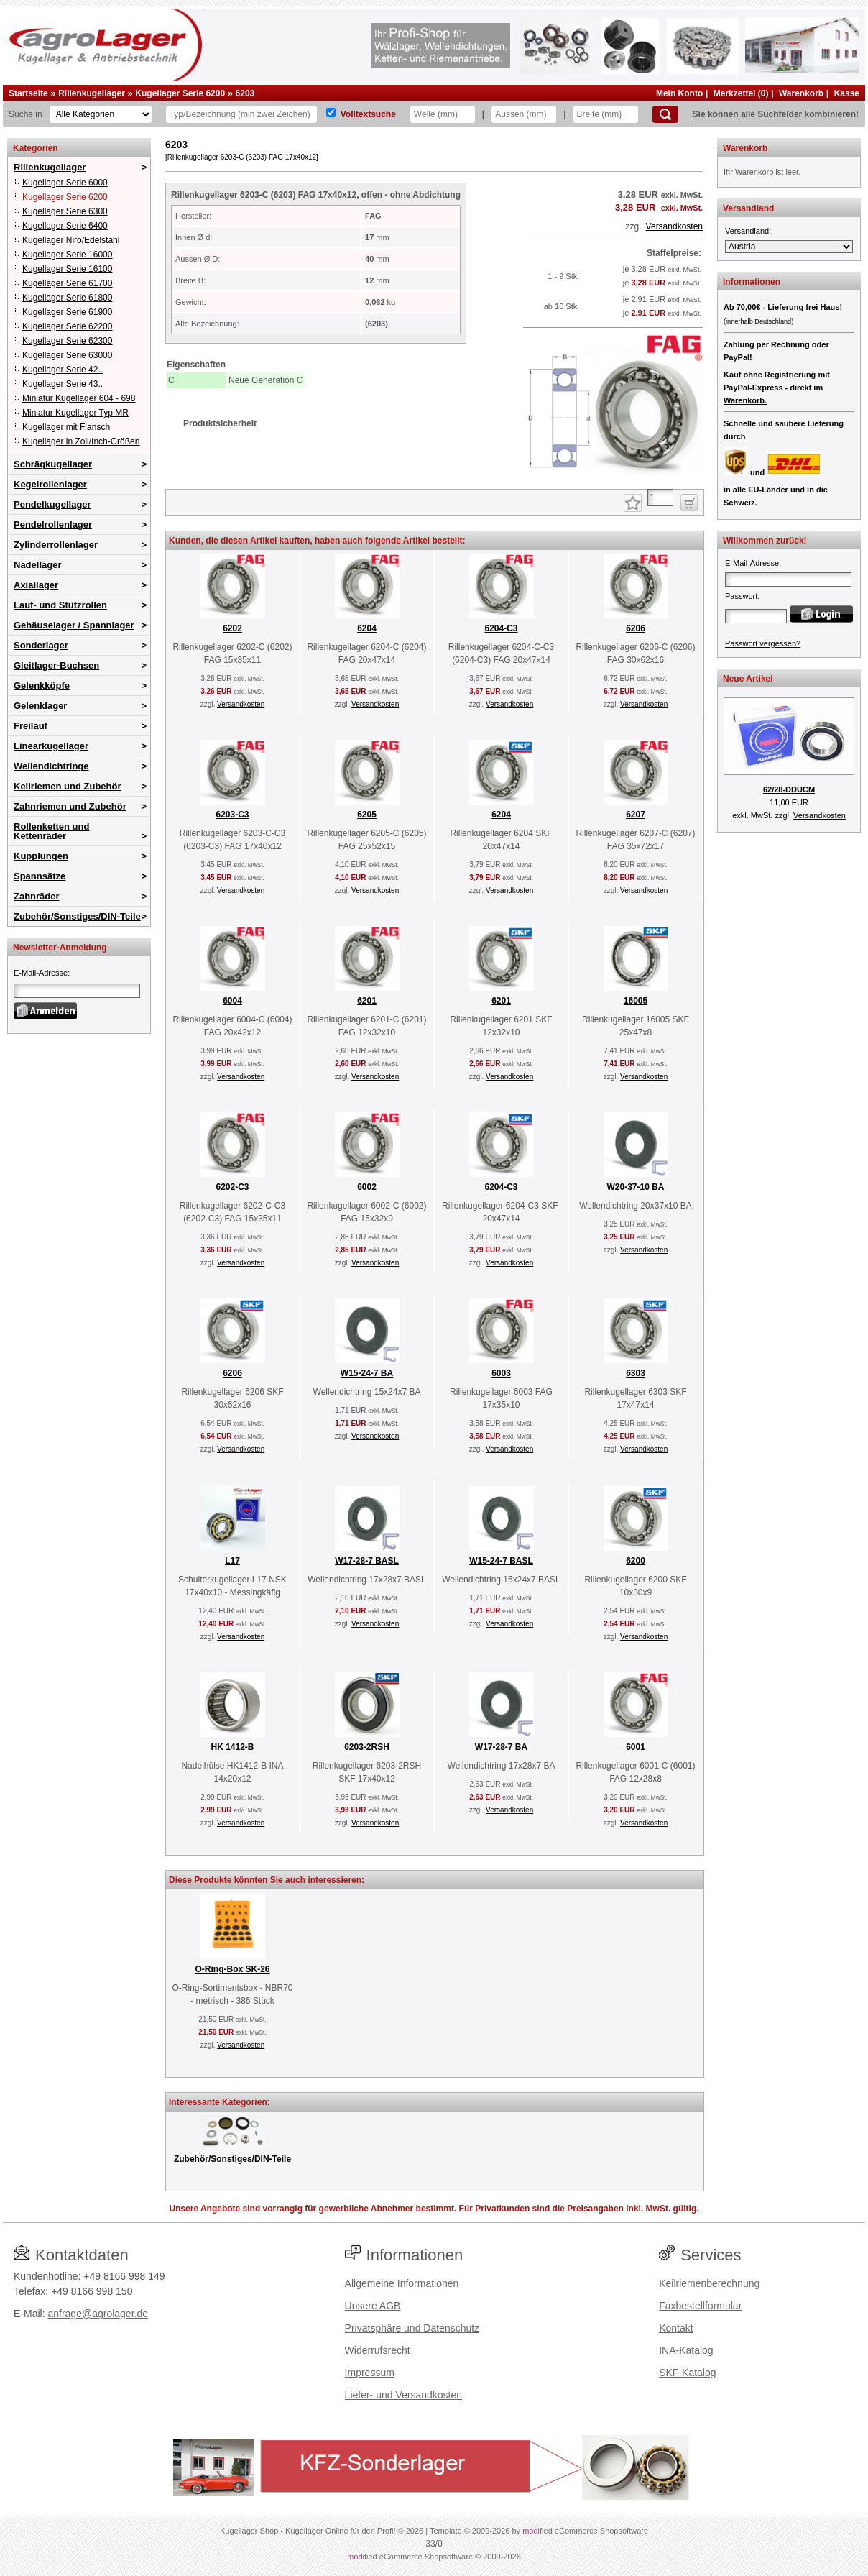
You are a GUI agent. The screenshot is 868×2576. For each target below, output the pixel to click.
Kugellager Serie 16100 (67, 269)
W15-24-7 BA (367, 1373)
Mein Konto (679, 93)
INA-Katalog (686, 2350)
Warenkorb (801, 93)
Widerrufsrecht (377, 2350)
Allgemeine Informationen (402, 2283)
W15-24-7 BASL (501, 1561)
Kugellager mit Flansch (66, 427)
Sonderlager (41, 645)
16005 (635, 1001)
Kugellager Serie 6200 (180, 93)
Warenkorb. (745, 400)
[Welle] (442, 114)
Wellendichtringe (51, 766)
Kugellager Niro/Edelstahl (70, 240)
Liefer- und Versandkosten (403, 2395)
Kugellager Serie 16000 (67, 254)
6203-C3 (232, 815)
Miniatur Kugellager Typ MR (75, 413)
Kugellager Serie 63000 (67, 355)
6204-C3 (500, 628)
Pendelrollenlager (53, 524)
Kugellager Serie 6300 (65, 211)
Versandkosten (674, 226)
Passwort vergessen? (762, 643)
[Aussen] (523, 114)
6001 (635, 1747)
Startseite (28, 93)
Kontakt (676, 2328)
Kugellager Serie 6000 (65, 183)
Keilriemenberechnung (709, 2283)
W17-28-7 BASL (367, 1561)
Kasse (846, 93)
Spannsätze (39, 876)
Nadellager (37, 564)
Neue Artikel (748, 679)
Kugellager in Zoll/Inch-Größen (80, 441)
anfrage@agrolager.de (97, 2313)
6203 (245, 93)
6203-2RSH (366, 1747)
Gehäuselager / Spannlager (74, 625)
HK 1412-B (232, 1747)
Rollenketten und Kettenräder (51, 831)
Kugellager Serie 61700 (67, 283)
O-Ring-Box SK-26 (232, 1969)
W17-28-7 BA (501, 1747)
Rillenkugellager (91, 93)
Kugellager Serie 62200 (67, 326)
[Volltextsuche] (331, 112)
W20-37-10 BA (635, 1187)
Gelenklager (40, 705)
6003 (501, 1373)
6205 (367, 815)
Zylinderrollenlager (56, 544)
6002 (367, 1187)
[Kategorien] (101, 114)
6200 (635, 1561)
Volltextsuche (368, 114)
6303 (635, 1373)
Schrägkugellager (53, 464)
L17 (232, 1561)
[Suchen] (665, 114)
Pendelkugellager (52, 504)
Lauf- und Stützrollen (60, 605)
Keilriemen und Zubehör (67, 786)
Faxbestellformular (700, 2305)
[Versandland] (789, 246)
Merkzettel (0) (741, 93)
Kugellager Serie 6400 (65, 226)
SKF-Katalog (687, 2372)
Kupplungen (41, 856)
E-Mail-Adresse (41, 972)
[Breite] (605, 114)
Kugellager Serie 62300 (67, 341)
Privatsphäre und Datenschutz (412, 2328)
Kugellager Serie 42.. (62, 370)
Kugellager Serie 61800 (67, 298)
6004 (232, 1001)
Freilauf (30, 725)
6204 (367, 628)
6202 (232, 628)
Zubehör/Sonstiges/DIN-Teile (77, 916)
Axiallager (36, 584)
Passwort (741, 596)
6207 (635, 815)
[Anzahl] (660, 497)
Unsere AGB (373, 2305)
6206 (635, 628)
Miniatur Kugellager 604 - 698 (78, 398)
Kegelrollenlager (50, 484)
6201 (367, 1001)
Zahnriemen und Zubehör (70, 806)
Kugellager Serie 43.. (62, 384)
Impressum (369, 2372)
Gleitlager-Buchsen (56, 665)
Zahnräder (37, 896)
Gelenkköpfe (42, 685)
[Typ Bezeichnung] (241, 114)
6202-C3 (232, 1187)
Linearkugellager (51, 746)
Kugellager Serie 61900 (67, 312)
